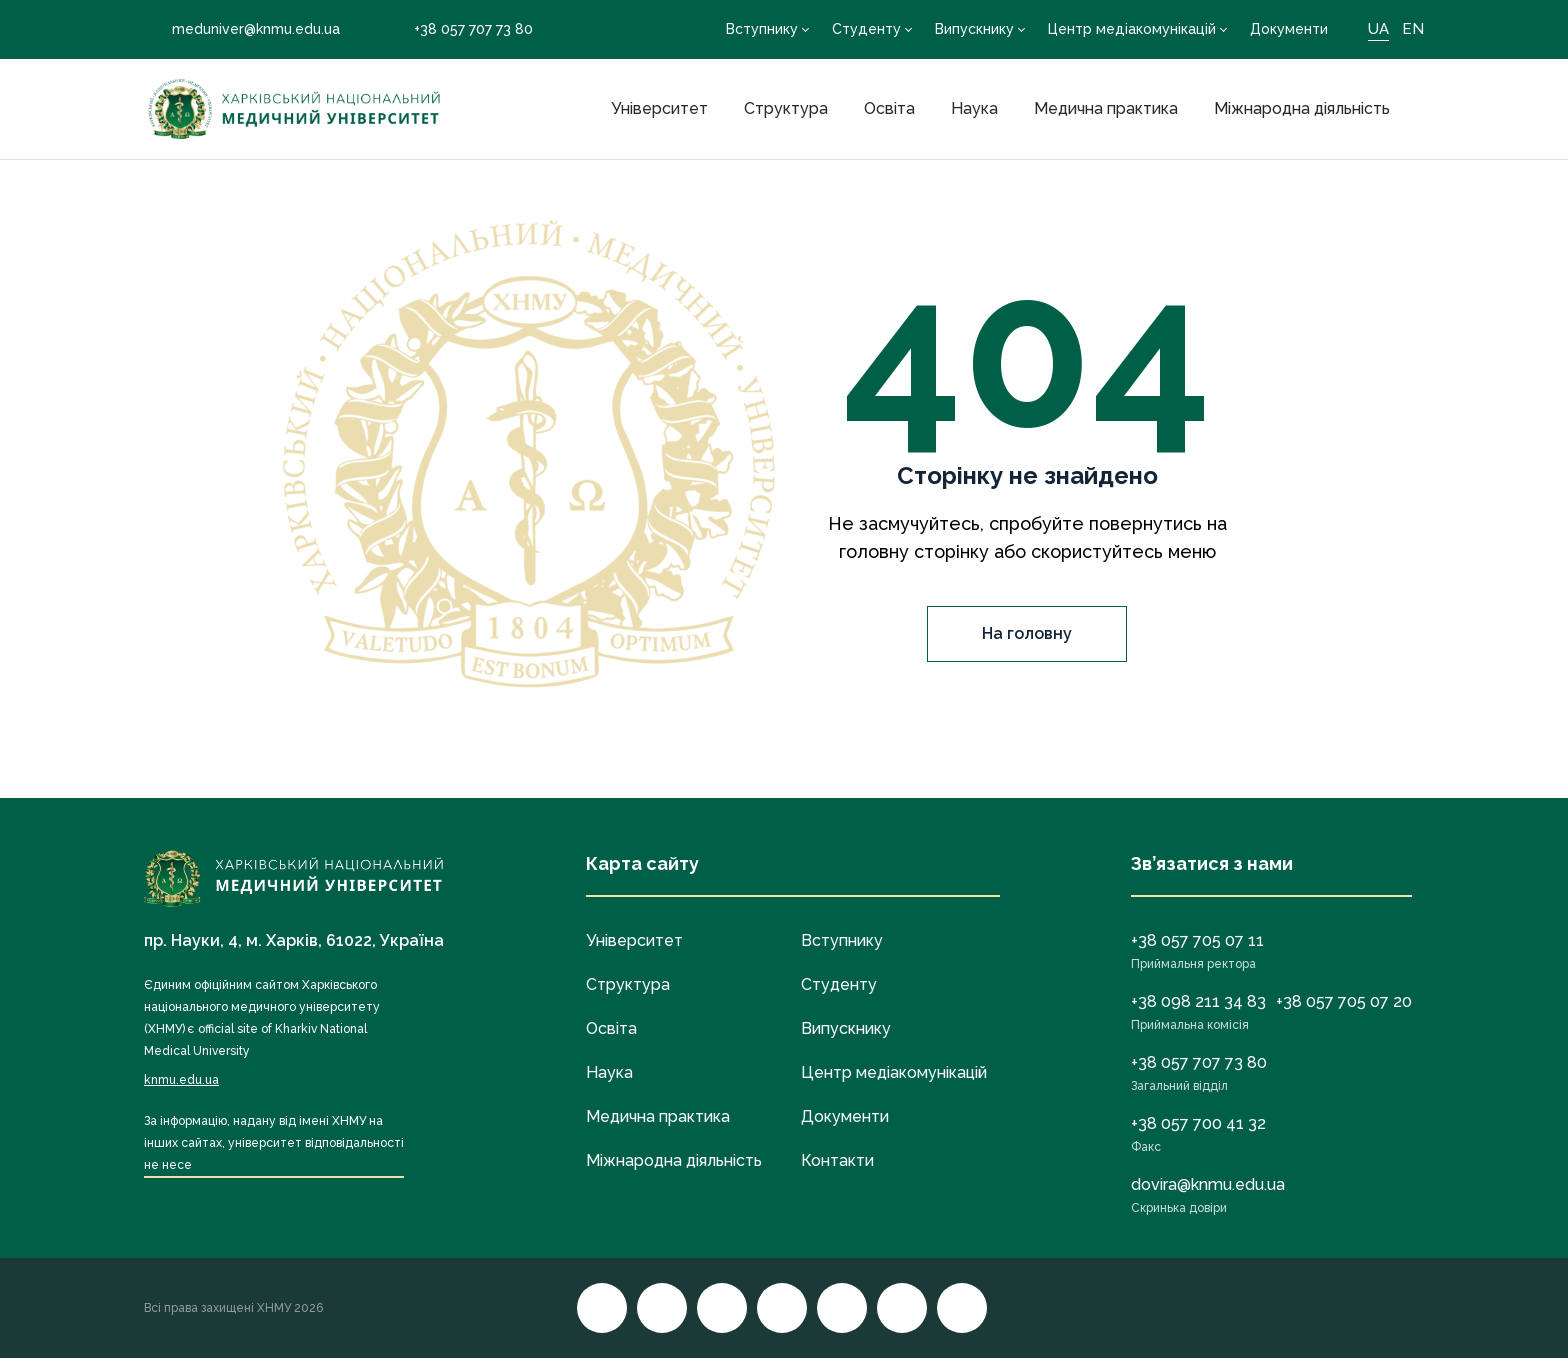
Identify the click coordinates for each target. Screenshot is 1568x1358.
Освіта (889, 108)
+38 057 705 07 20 (1344, 1001)
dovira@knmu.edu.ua (1208, 1184)
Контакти (837, 1160)
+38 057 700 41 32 (1198, 1123)
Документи (1289, 29)
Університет (659, 108)
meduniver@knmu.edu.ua (242, 29)
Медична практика (1106, 108)
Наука (974, 108)
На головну (1027, 633)
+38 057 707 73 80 (459, 29)
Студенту (866, 29)
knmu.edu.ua (181, 1080)
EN (1413, 29)
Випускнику (974, 29)
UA (1378, 29)
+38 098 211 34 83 (1198, 1001)
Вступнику (762, 29)
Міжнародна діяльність (1302, 108)
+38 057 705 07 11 (1197, 940)
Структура (786, 108)
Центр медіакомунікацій (1132, 29)
